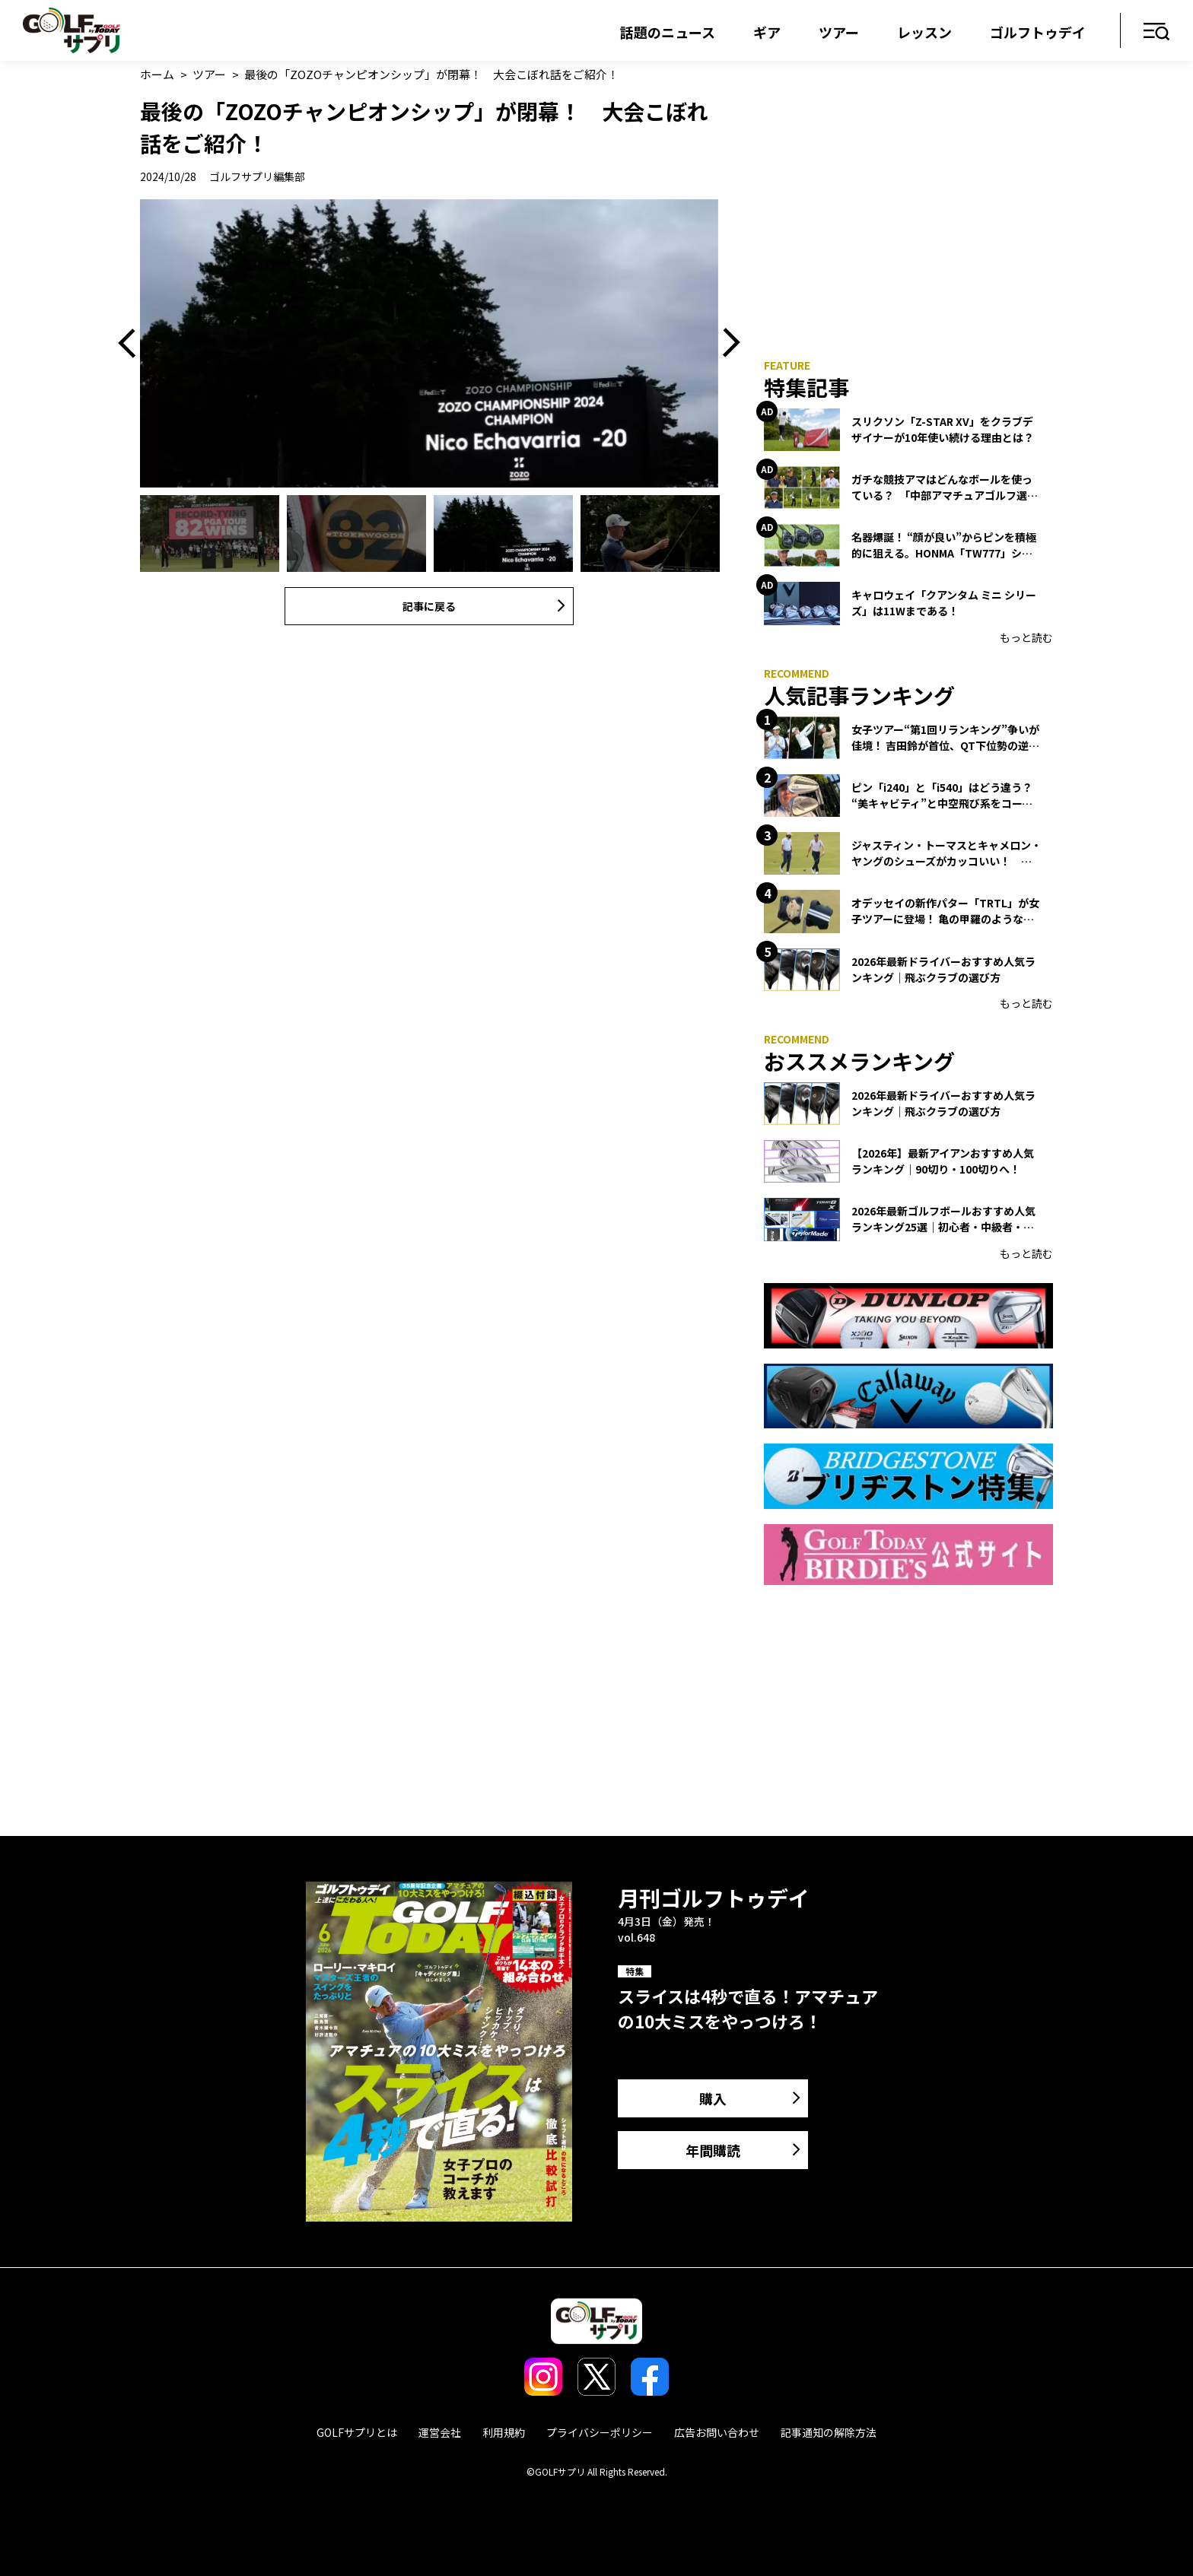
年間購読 (713, 2150)
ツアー (839, 32)
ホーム (157, 74)
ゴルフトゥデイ (1038, 32)
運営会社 (439, 2432)
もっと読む (1026, 637)
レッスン (924, 32)
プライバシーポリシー (599, 2432)
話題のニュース (667, 32)
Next (726, 343)
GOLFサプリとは (357, 2432)
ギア (767, 32)
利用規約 (503, 2432)
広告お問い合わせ (716, 2432)
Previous (132, 343)
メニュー (1157, 32)
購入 (713, 2098)
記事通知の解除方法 (828, 2432)
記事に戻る (429, 606)
